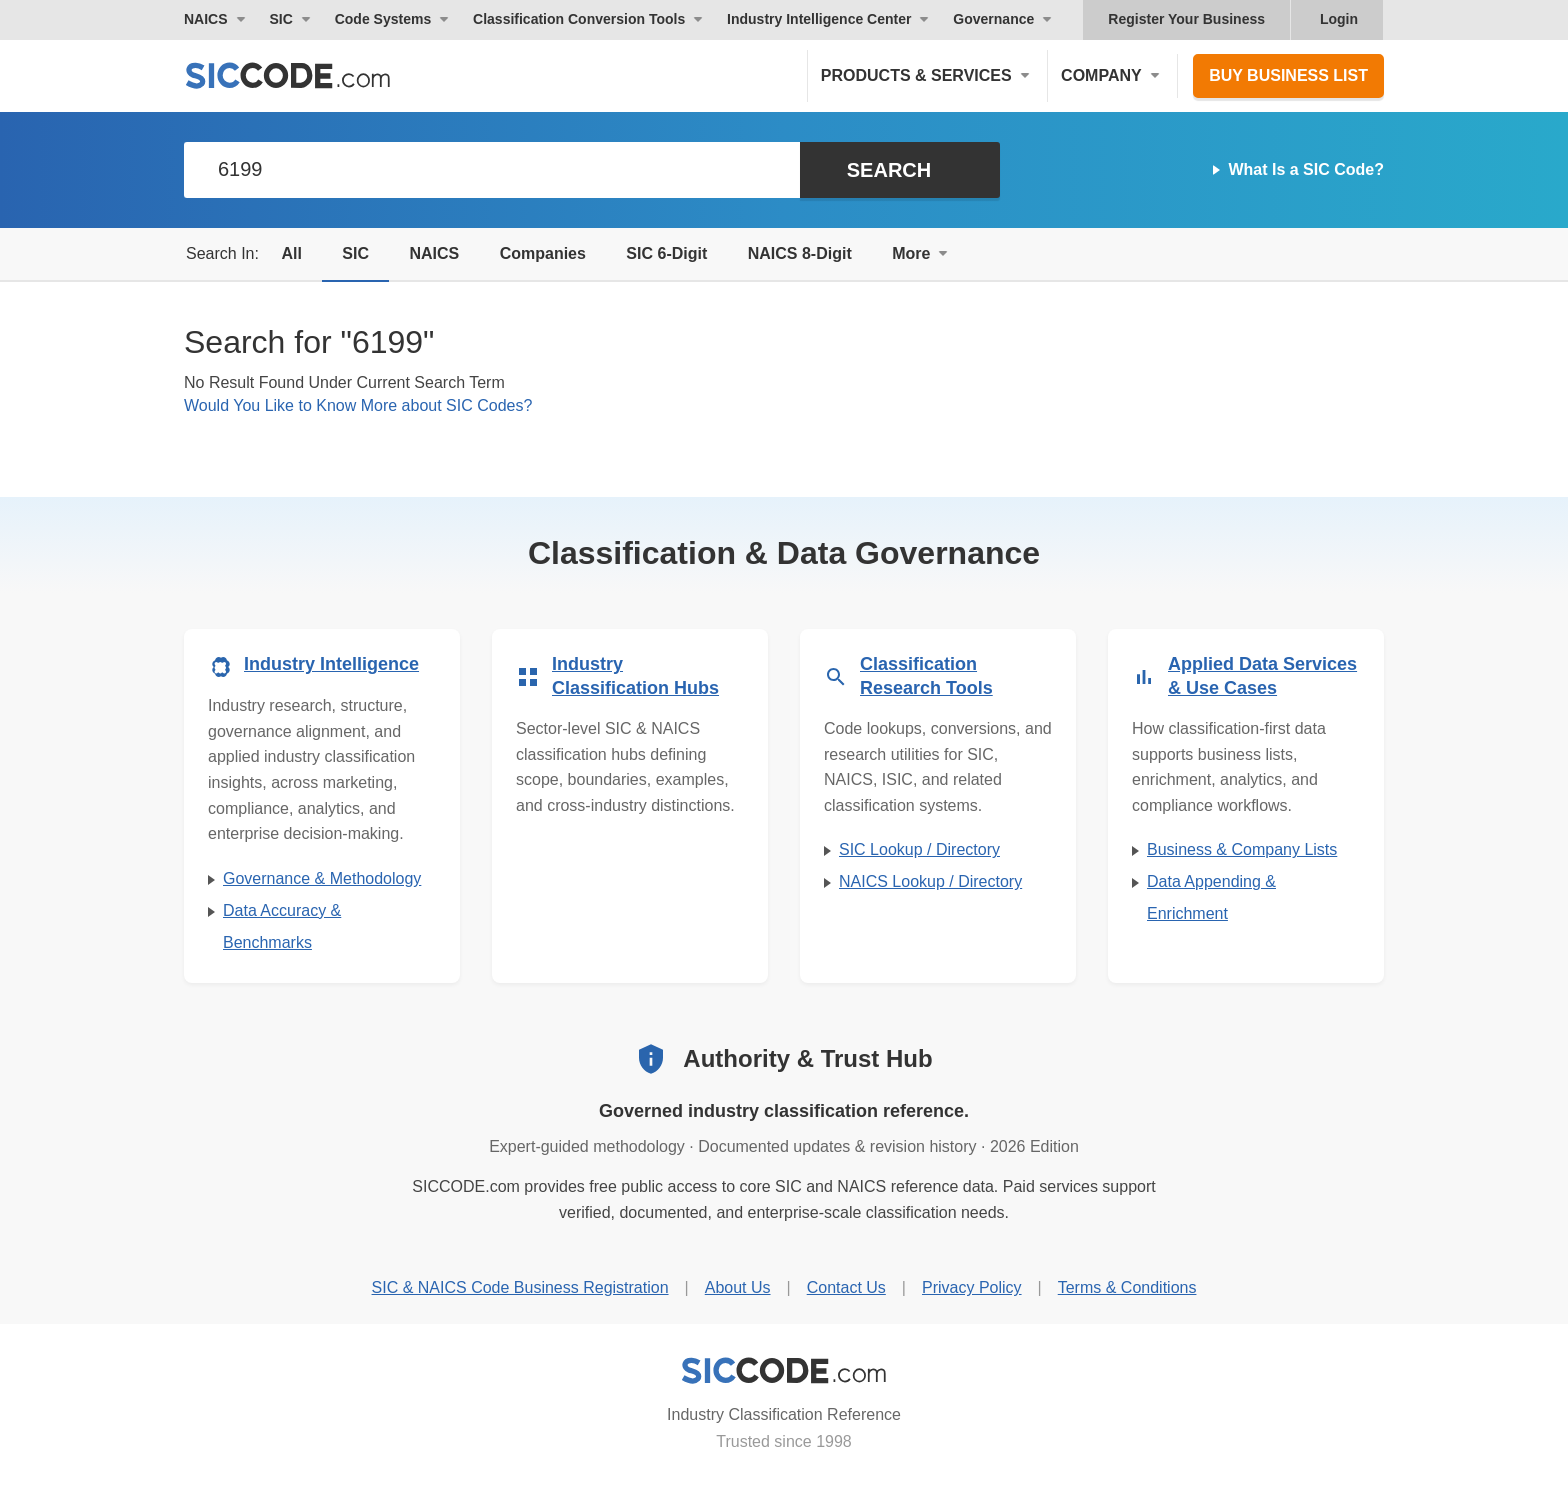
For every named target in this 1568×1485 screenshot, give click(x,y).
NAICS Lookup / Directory (930, 881)
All (291, 253)
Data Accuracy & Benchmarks (282, 926)
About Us (738, 1287)
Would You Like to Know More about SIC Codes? (358, 405)
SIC (355, 253)
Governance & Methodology (322, 878)
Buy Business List (1288, 75)
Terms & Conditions (1127, 1287)
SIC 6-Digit (666, 253)
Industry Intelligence (331, 664)
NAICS (434, 253)
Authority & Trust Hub (807, 1058)
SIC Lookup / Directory (919, 849)
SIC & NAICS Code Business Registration (520, 1287)
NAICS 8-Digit (800, 253)
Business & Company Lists (1242, 849)
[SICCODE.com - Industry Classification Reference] (784, 1371)
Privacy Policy (972, 1287)
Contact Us (846, 1287)
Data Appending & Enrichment (1211, 897)
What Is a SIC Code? (1306, 169)
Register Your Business (1186, 19)
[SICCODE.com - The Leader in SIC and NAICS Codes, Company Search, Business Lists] (309, 75)
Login (1339, 19)
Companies (543, 253)
